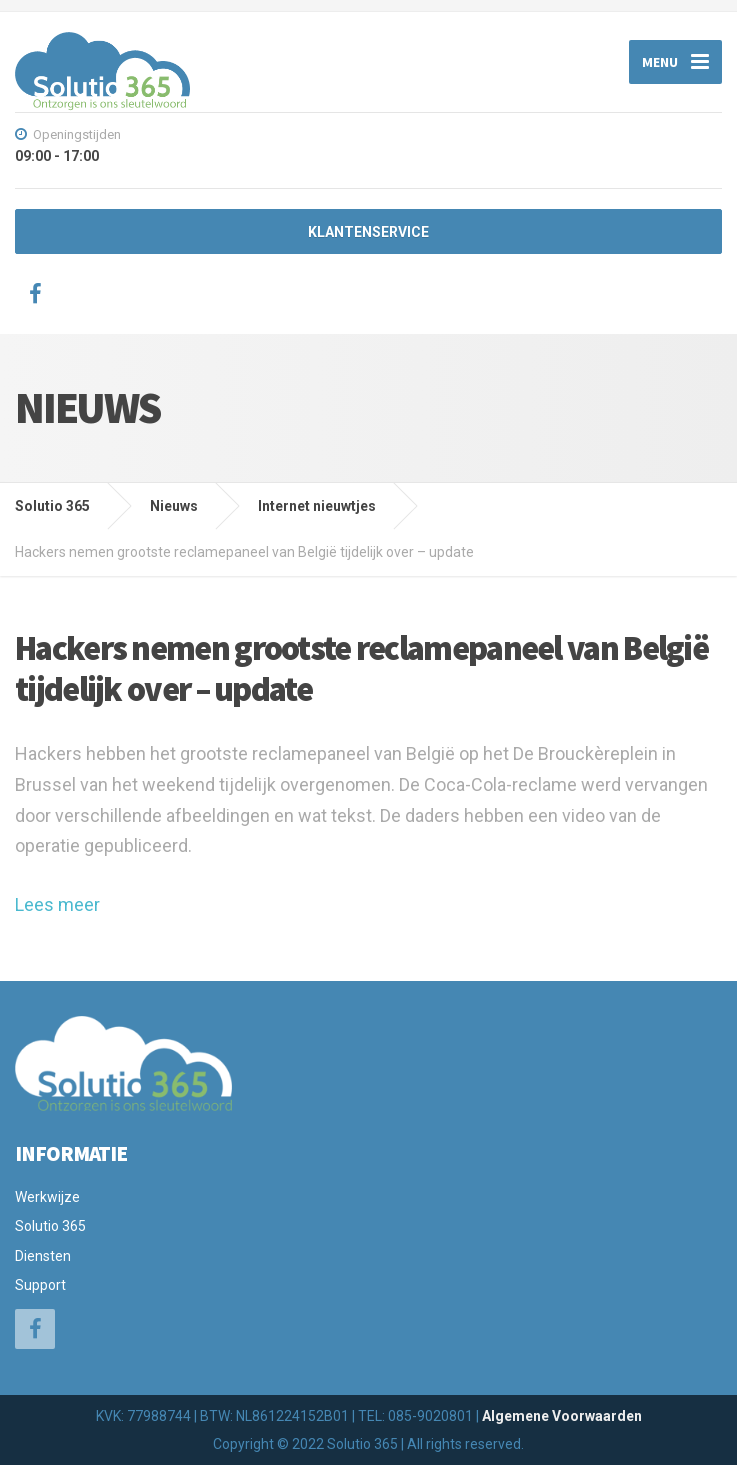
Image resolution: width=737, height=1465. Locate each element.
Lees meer (57, 904)
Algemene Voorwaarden (562, 1416)
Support (40, 1285)
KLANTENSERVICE (368, 232)
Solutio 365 (50, 1226)
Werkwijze (47, 1197)
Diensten (43, 1256)
